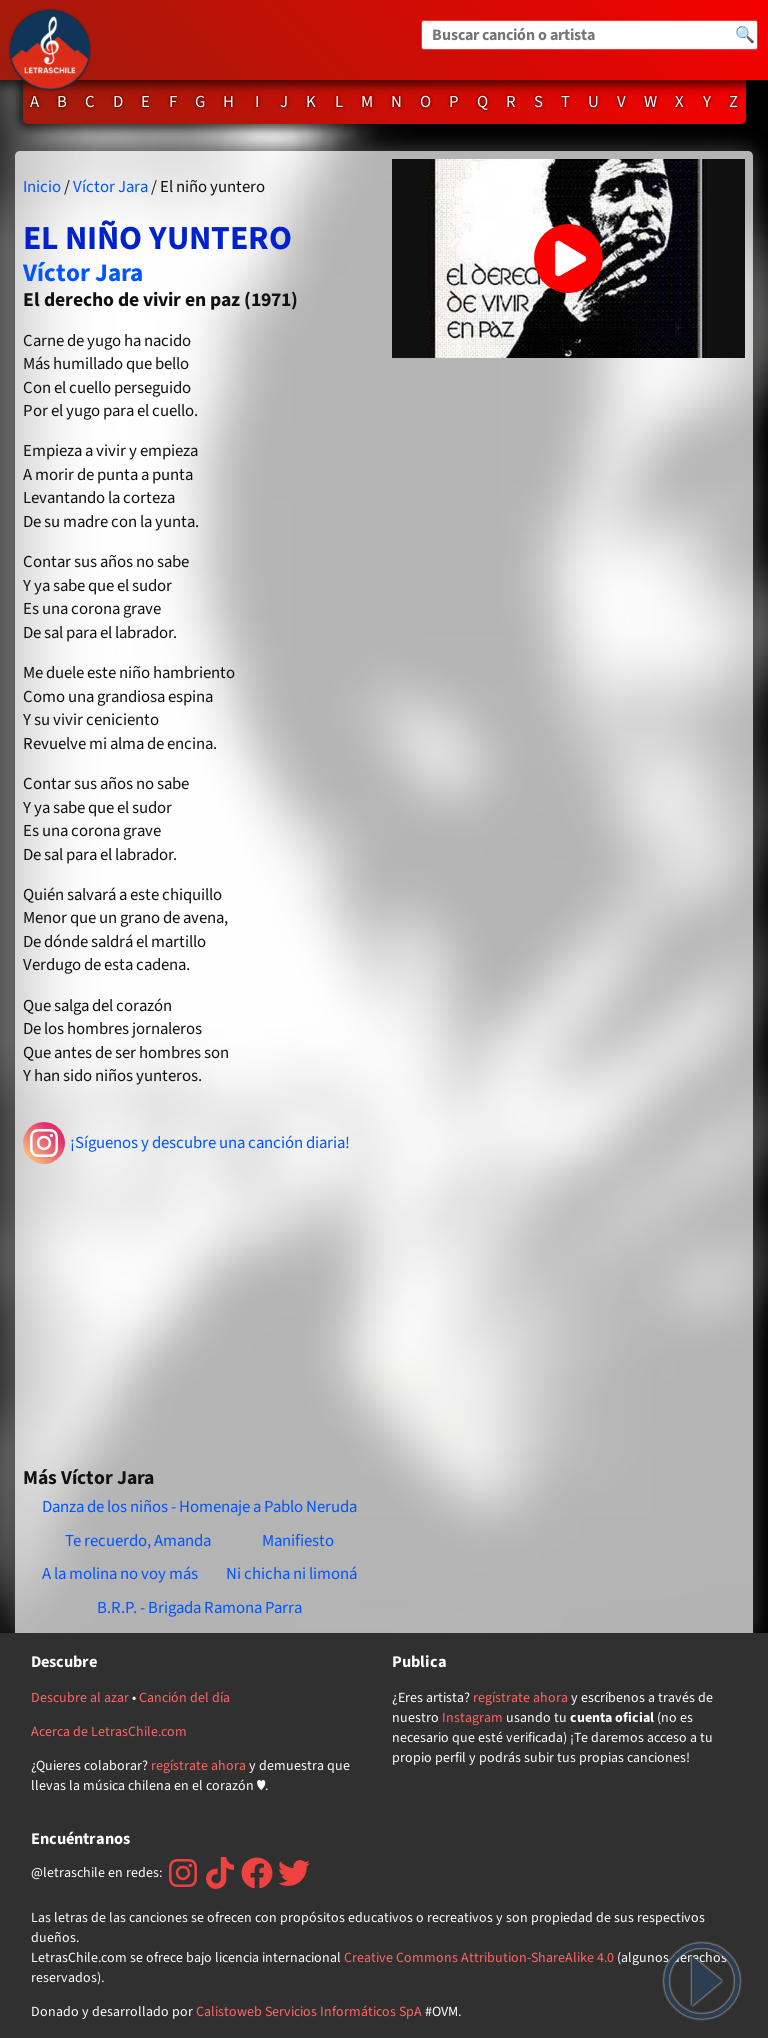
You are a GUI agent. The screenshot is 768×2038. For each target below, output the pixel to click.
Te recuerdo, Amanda (138, 1541)
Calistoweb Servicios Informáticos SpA (309, 2012)
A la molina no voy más (120, 1574)
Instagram (472, 1718)
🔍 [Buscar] (745, 35)
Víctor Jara (110, 187)
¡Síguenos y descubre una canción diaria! (186, 1143)
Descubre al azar (80, 1698)
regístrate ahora (198, 1766)
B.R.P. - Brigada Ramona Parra (199, 1608)
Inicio (42, 187)
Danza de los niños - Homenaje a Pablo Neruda (199, 1507)
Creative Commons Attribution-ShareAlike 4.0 (479, 1958)
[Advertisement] (199, 1307)
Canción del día (184, 1698)
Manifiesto (298, 1541)
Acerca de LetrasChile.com (109, 1732)
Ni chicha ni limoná (291, 1574)
